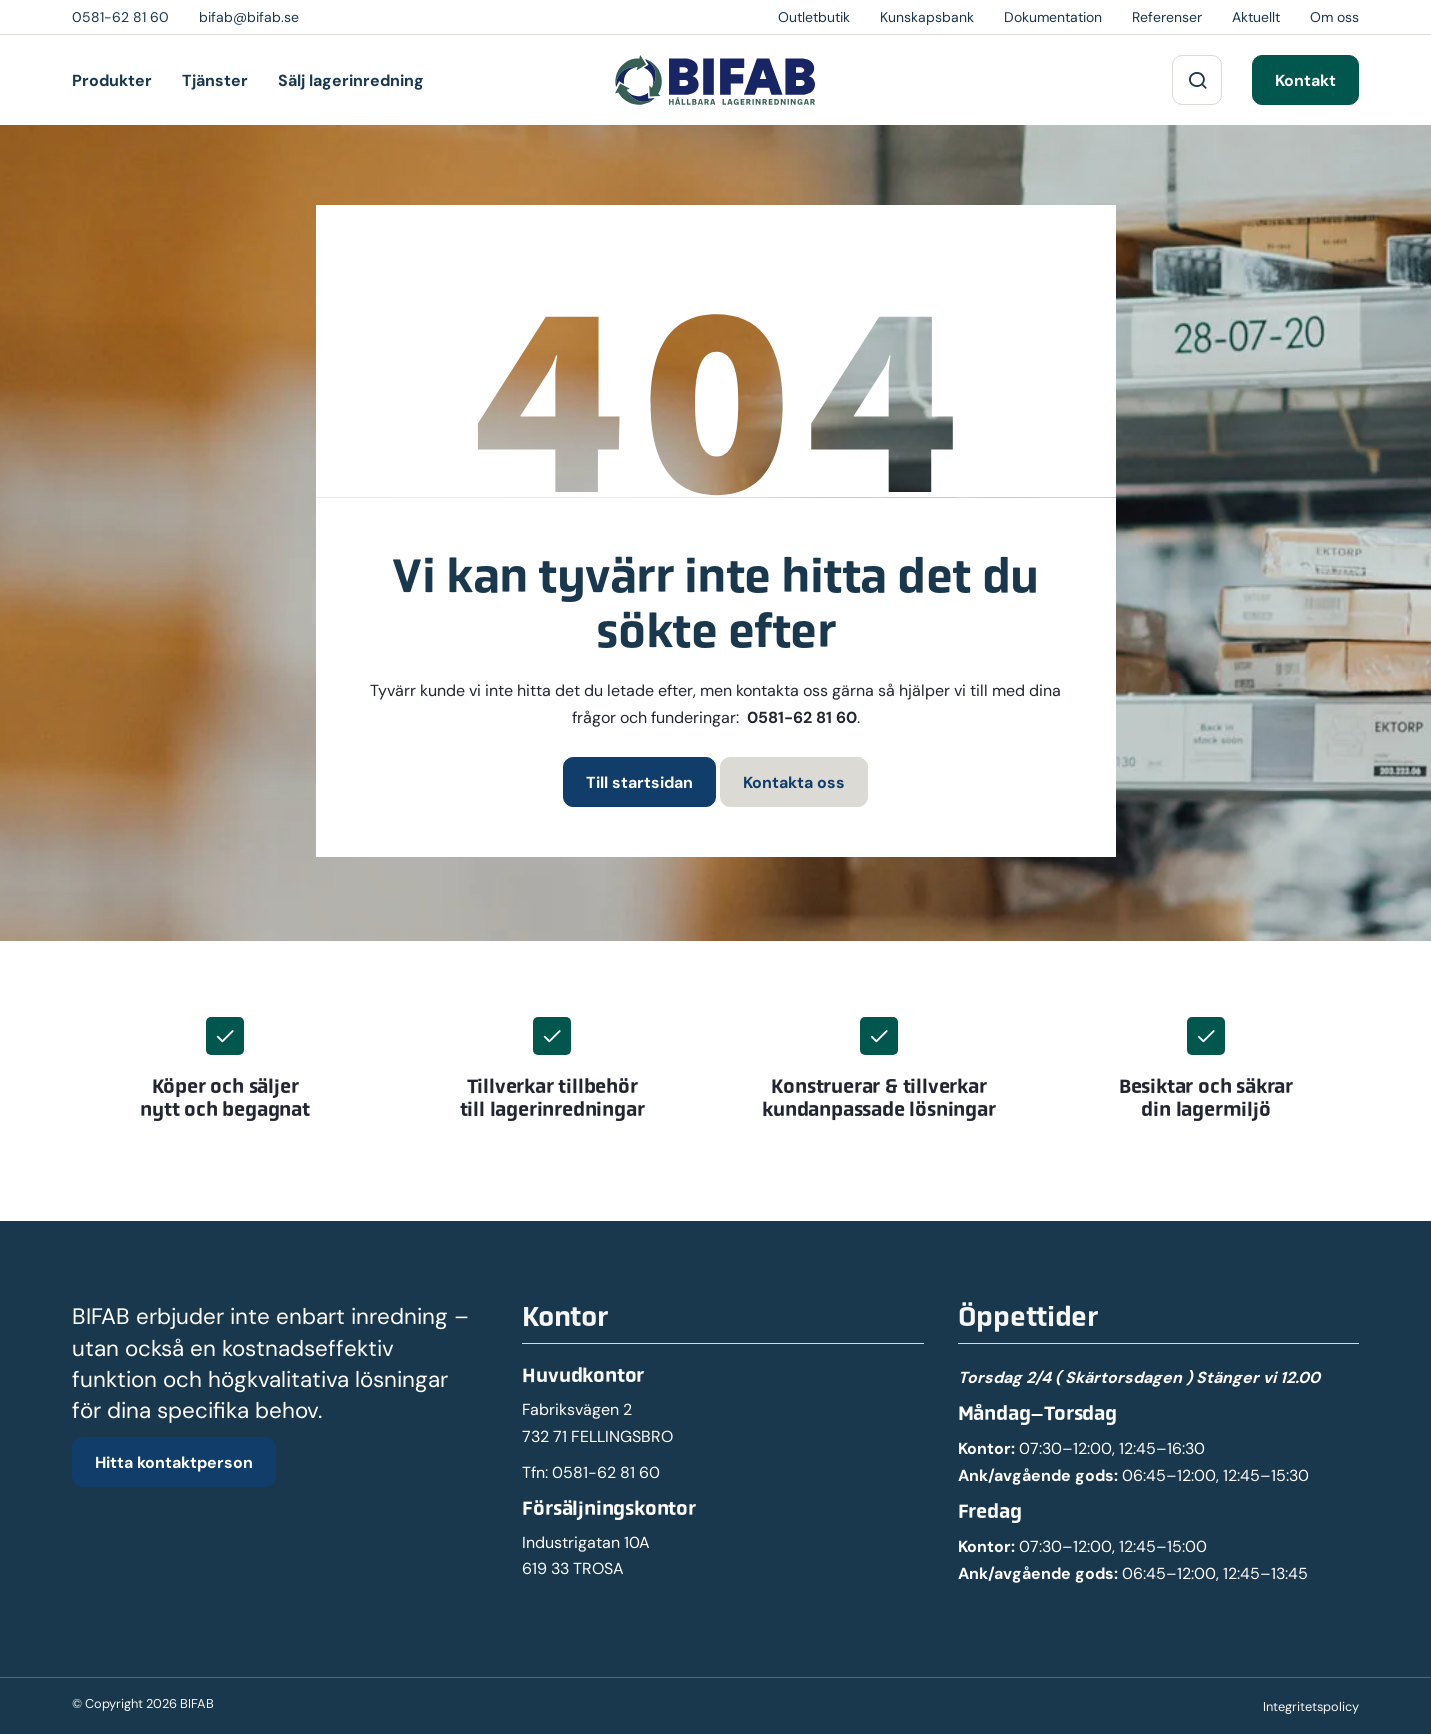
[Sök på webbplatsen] (1197, 80)
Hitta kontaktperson (174, 1462)
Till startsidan (639, 782)
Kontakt (1305, 80)
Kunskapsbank (927, 17)
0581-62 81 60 (802, 717)
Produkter (112, 80)
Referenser (1167, 17)
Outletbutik (814, 17)
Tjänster (215, 80)
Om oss (1334, 17)
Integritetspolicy (1311, 1706)
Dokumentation (1053, 17)
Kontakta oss (794, 782)
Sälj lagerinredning (351, 80)
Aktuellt (1256, 17)
